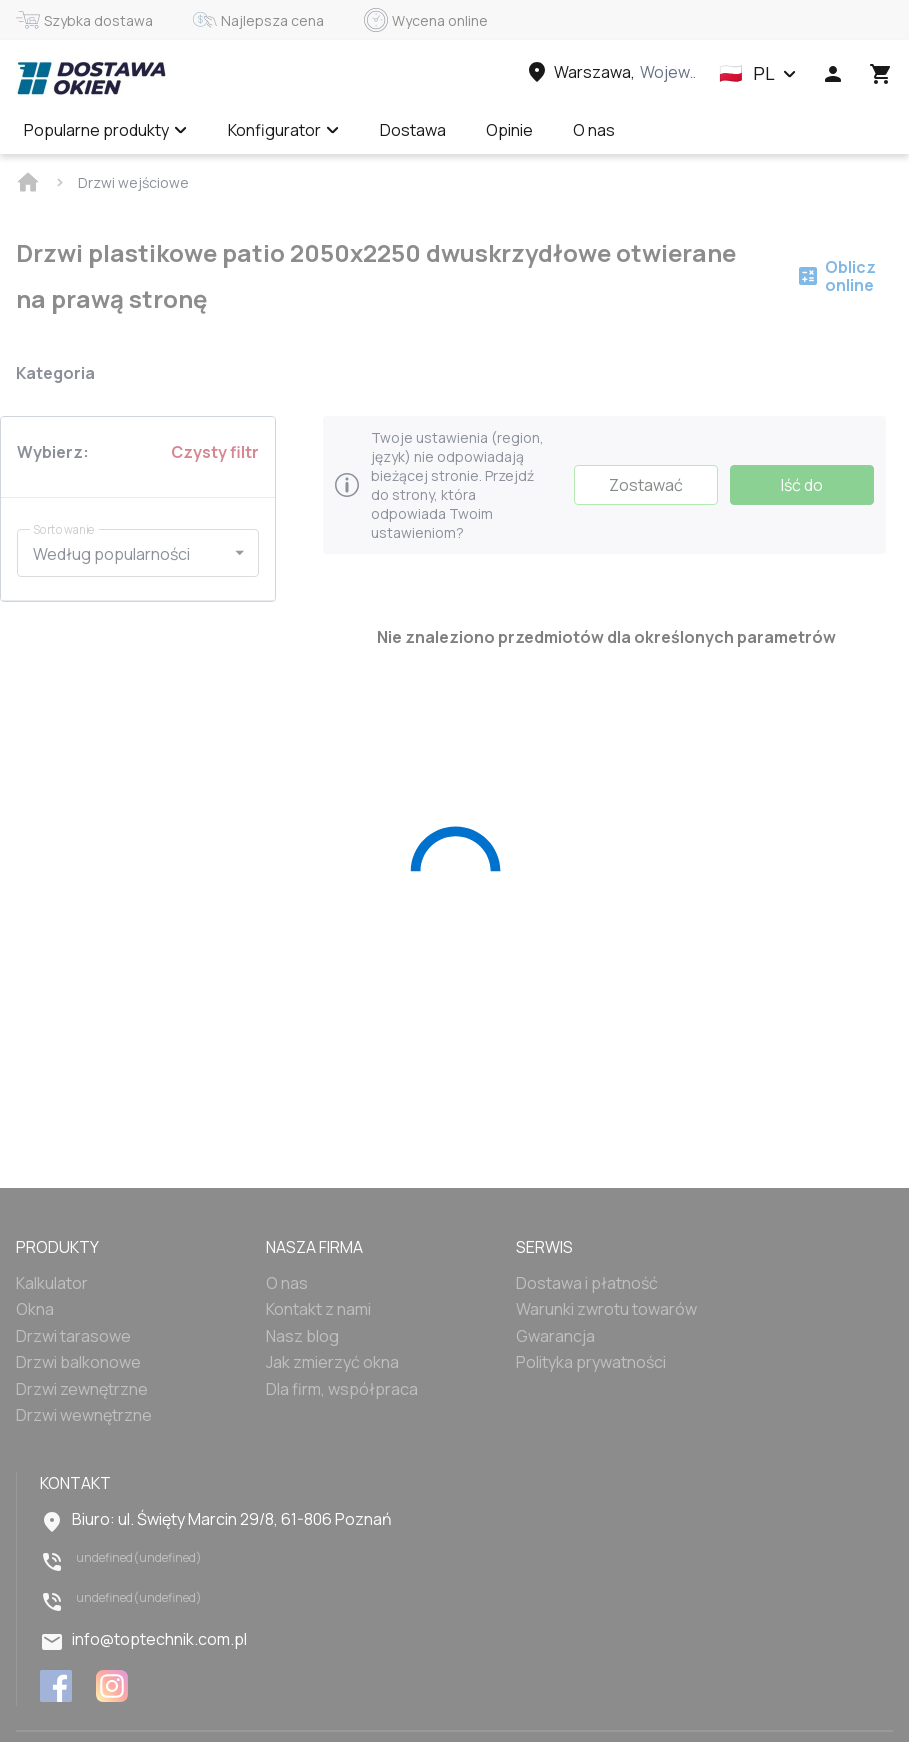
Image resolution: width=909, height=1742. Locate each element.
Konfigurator (284, 130)
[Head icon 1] (833, 74)
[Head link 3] (610, 72)
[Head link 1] (91, 78)
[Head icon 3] (881, 74)
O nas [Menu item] (594, 130)
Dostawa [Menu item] (413, 130)
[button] (758, 74)
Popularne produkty (106, 130)
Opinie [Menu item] (509, 130)
